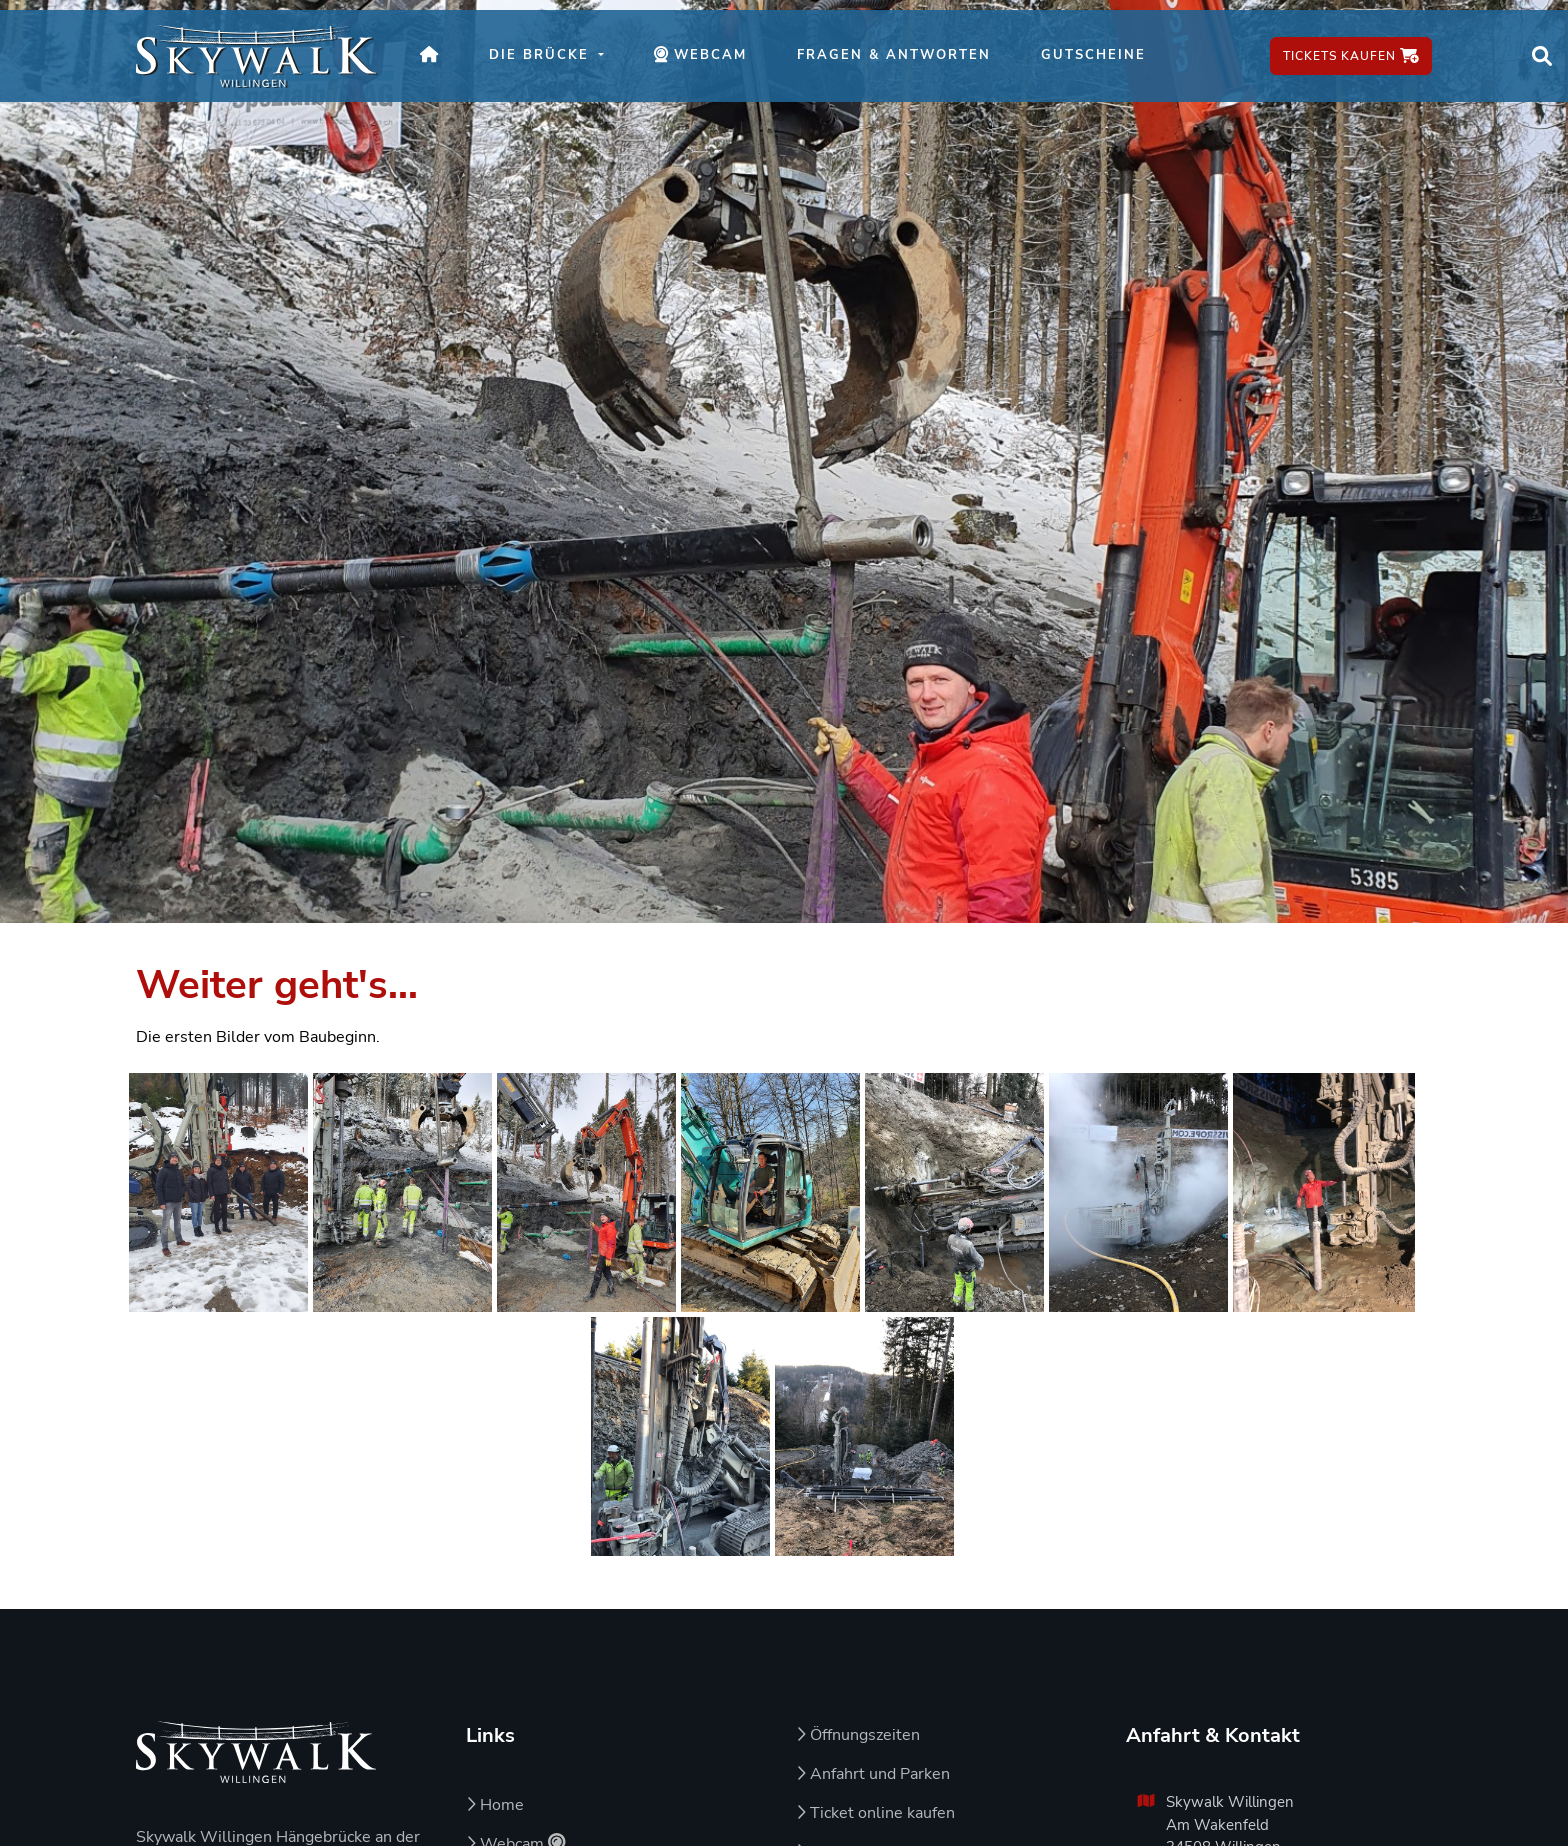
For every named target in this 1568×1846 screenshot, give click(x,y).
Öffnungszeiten (858, 1735)
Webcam (712, 66)
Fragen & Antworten (894, 55)
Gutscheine (1093, 55)
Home (495, 1805)
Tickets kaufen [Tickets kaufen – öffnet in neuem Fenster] (1351, 56)
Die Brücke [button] (542, 55)
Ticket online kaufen (875, 1813)
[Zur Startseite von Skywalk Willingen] (256, 1752)
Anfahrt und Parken (873, 1774)
